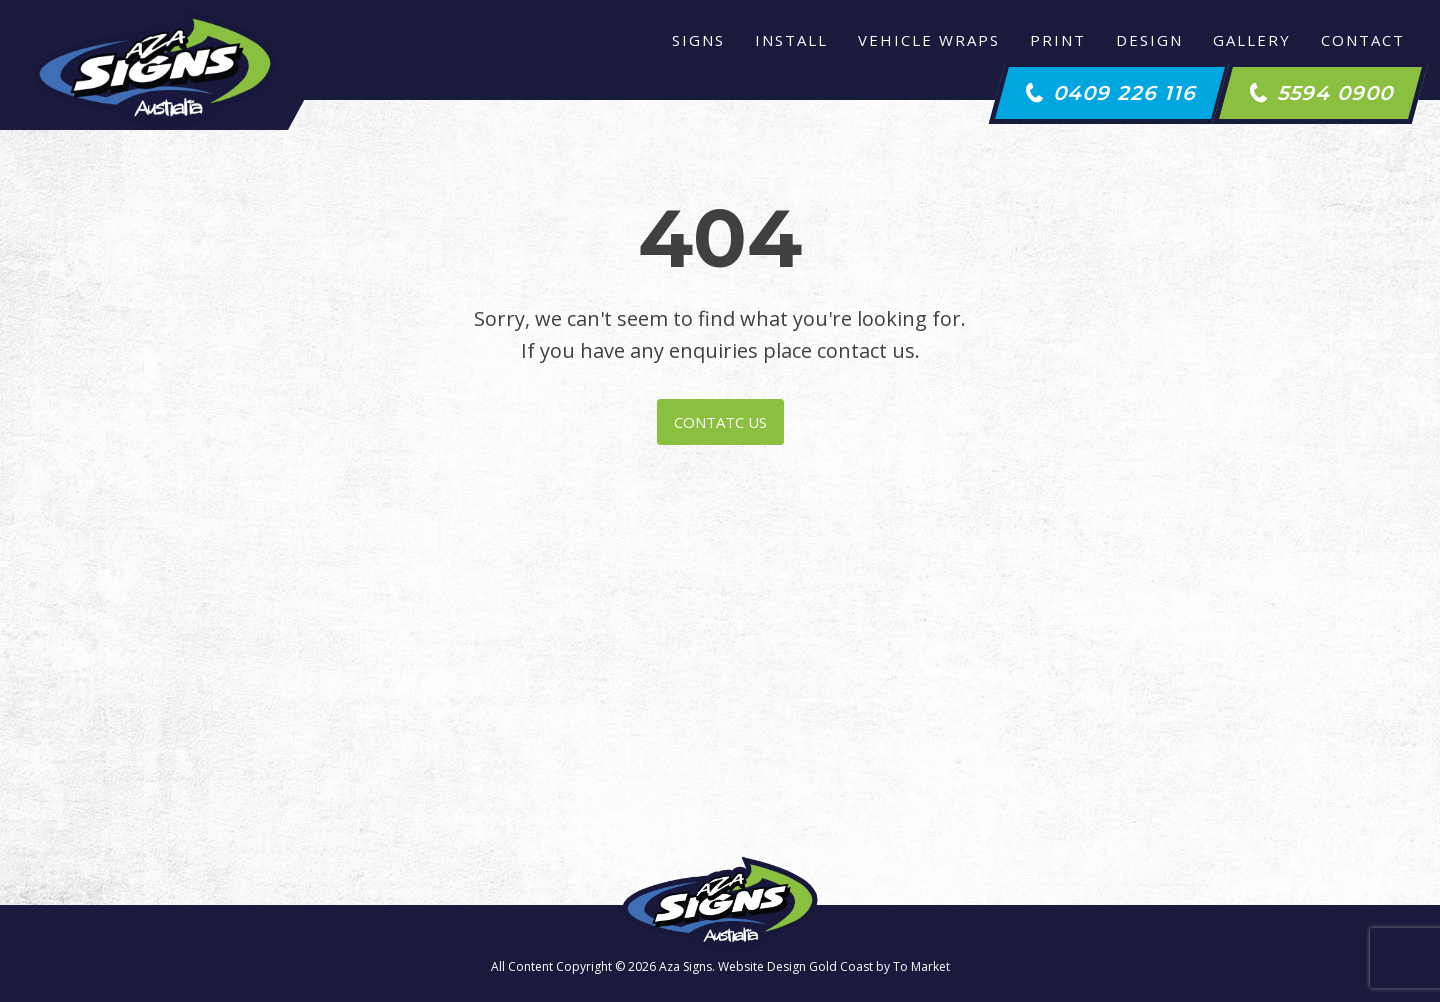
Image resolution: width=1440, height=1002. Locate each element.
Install (791, 40)
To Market (921, 966)
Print (1058, 40)
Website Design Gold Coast (795, 966)
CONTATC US (720, 422)
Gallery (1252, 40)
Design (1149, 40)
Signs (698, 40)
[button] (1110, 93)
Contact (1363, 40)
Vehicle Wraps (929, 40)
